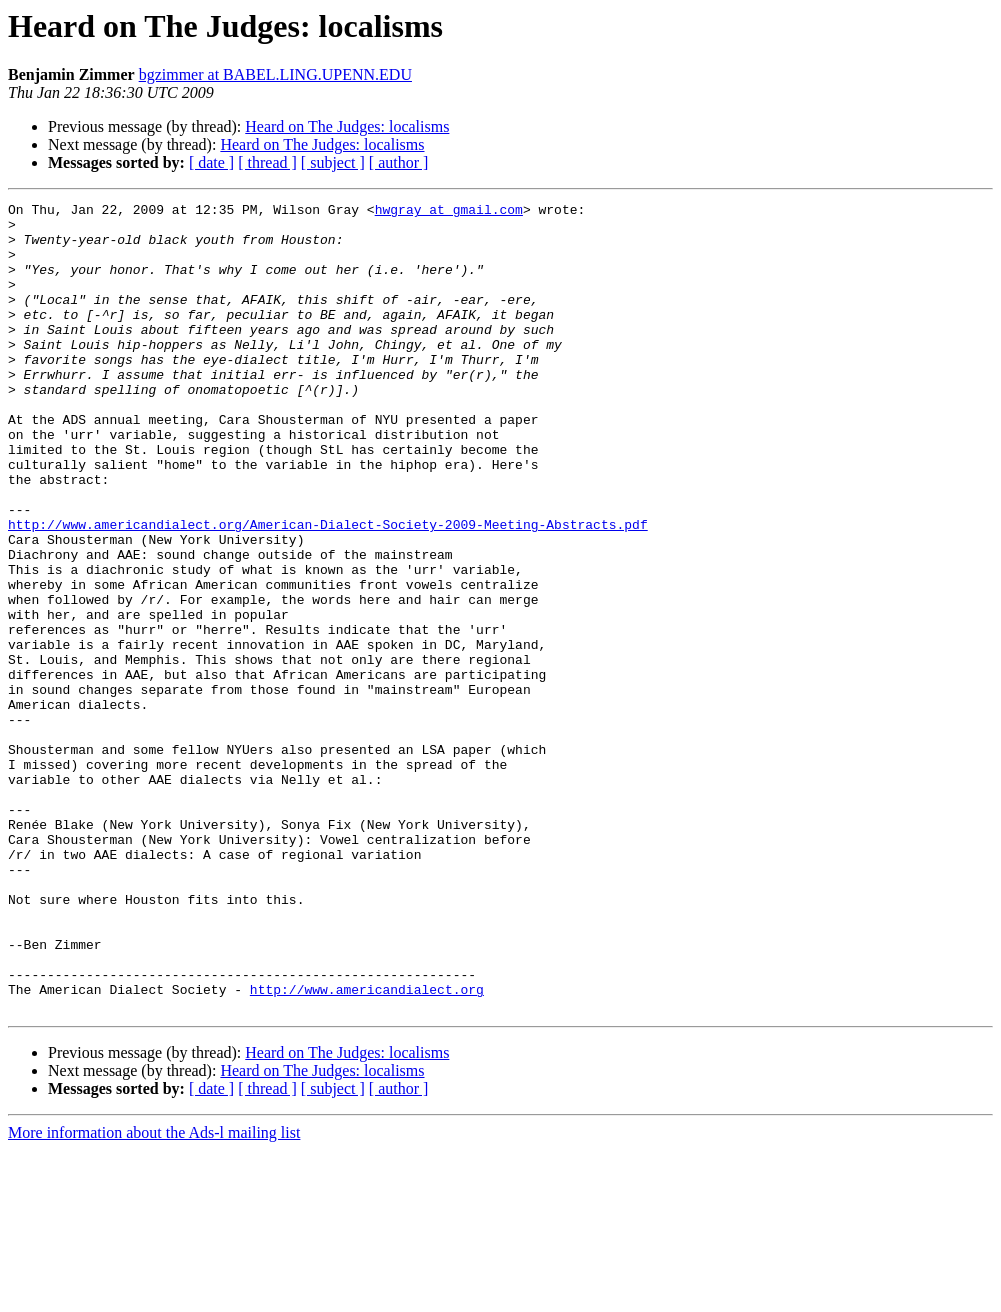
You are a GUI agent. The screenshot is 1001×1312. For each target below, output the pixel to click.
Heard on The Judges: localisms (347, 126)
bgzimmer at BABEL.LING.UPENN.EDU (275, 74)
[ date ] (211, 162)
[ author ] (399, 162)
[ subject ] (333, 162)
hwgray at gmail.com (449, 212)
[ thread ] (267, 162)
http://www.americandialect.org (367, 1148)
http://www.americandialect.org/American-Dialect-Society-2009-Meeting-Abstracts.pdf (328, 590)
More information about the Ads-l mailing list (154, 1294)
